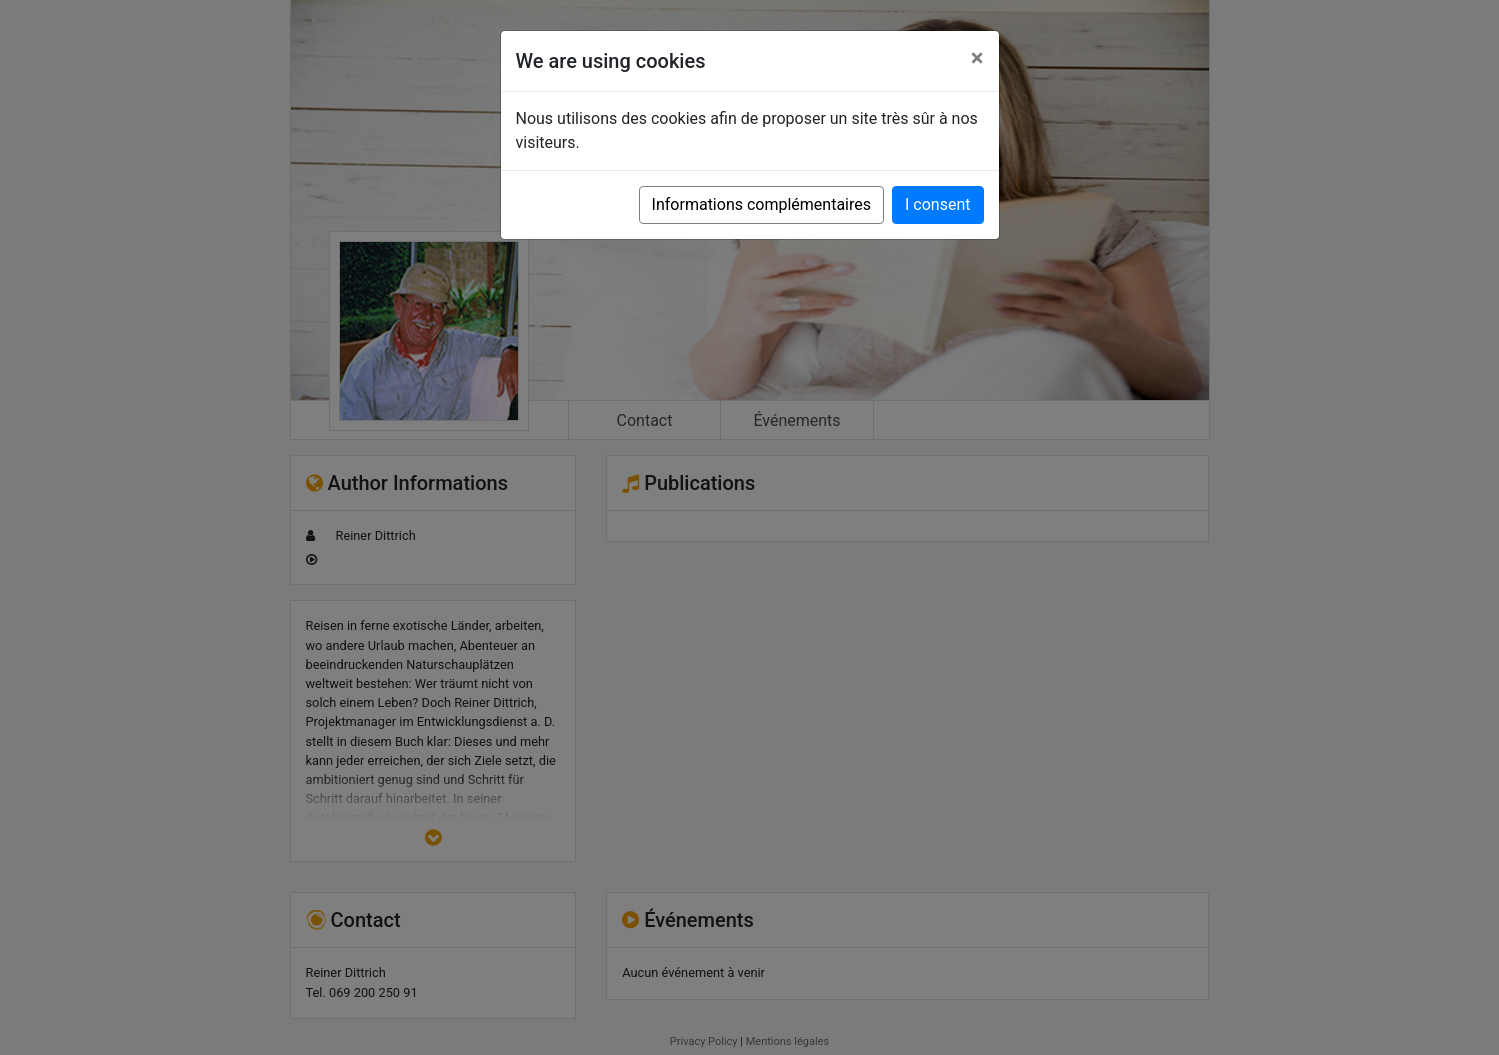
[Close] (977, 58)
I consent (937, 204)
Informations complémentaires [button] (761, 204)
